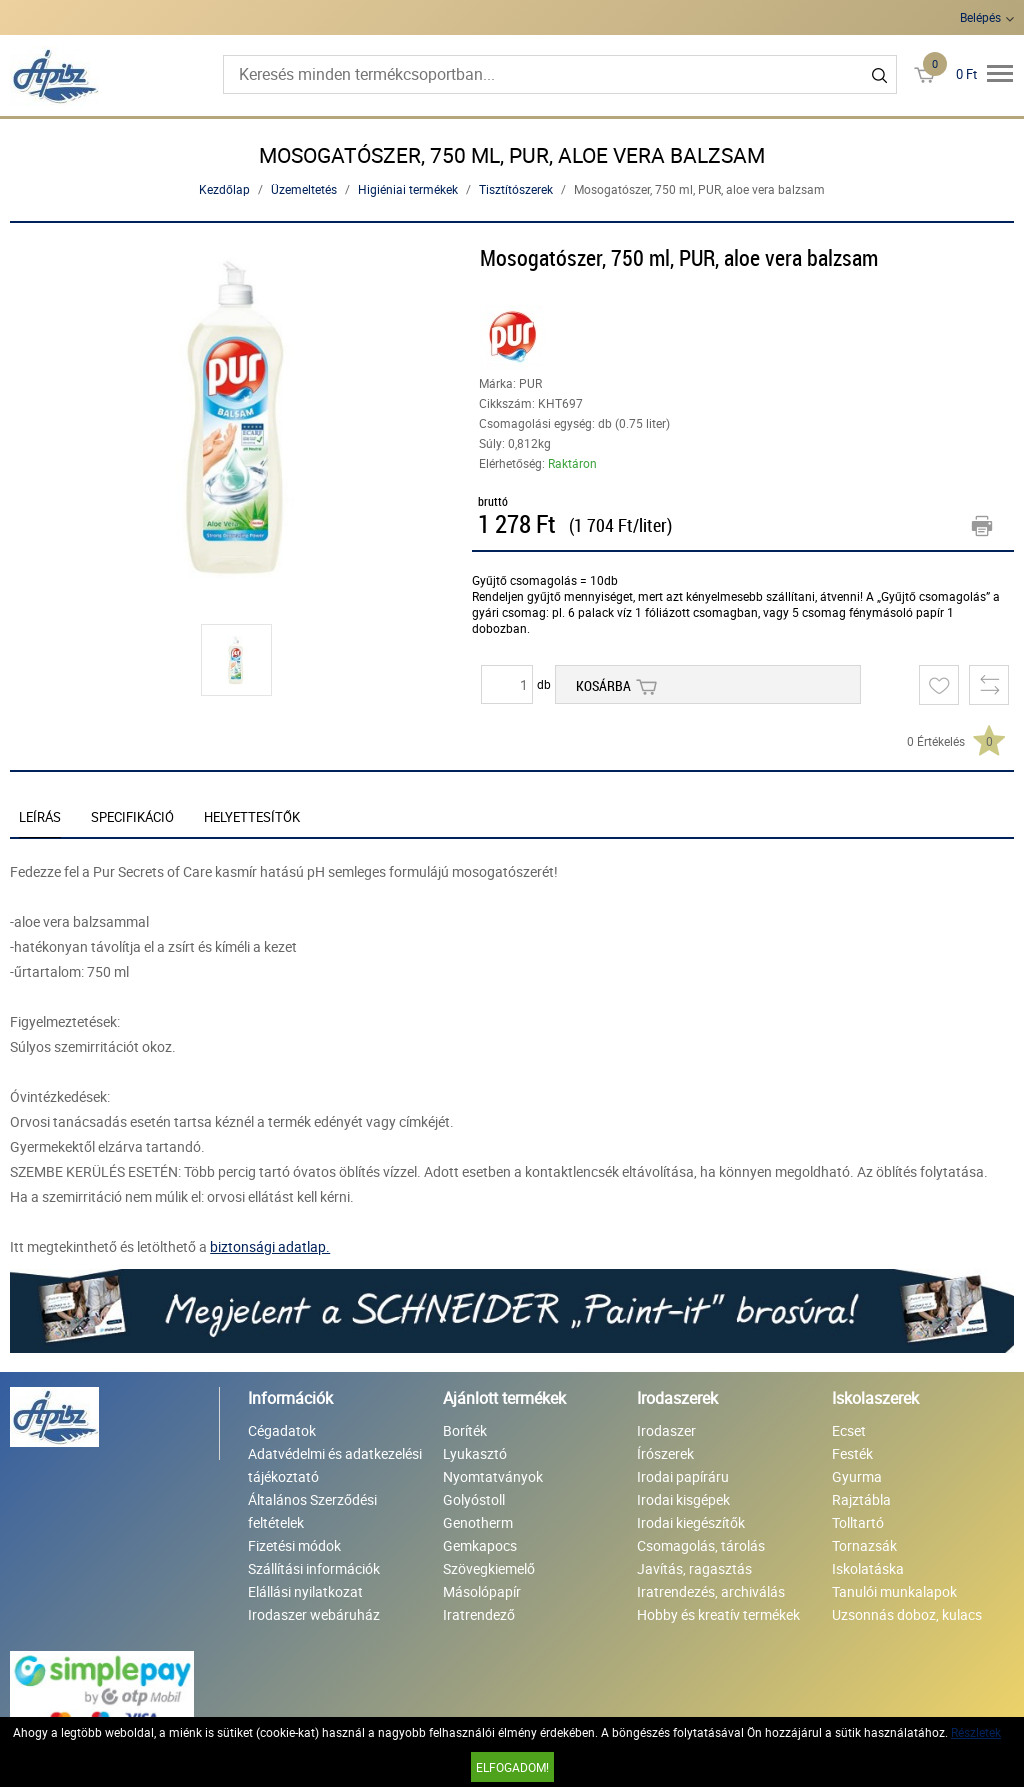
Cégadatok (282, 1430)
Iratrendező (479, 1614)
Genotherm (478, 1522)
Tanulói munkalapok (894, 1591)
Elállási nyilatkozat (305, 1591)
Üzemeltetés (304, 189)
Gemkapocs (480, 1545)
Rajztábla (861, 1499)
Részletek (976, 1732)
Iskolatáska (868, 1568)
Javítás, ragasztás (694, 1568)
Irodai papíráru (683, 1476)
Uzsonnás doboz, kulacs (907, 1614)
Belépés (980, 17)
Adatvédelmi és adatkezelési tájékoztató (335, 1465)
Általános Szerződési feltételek (312, 1511)
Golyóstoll (474, 1499)
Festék (852, 1453)
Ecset (849, 1430)
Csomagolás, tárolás (701, 1545)
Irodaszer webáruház (314, 1614)
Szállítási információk (314, 1568)
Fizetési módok (294, 1545)
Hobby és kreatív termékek (718, 1614)
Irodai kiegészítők (691, 1522)
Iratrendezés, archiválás (711, 1591)
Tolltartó (858, 1522)
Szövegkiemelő (489, 1568)
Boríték (465, 1430)
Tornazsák (864, 1545)
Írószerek (665, 1453)
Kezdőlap (224, 189)
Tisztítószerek (516, 189)
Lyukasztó (475, 1453)
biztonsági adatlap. (270, 1246)
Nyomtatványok (493, 1476)
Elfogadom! (512, 1767)
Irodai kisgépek (683, 1499)
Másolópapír (482, 1591)
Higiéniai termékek (408, 189)
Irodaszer (666, 1430)
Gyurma (857, 1476)
